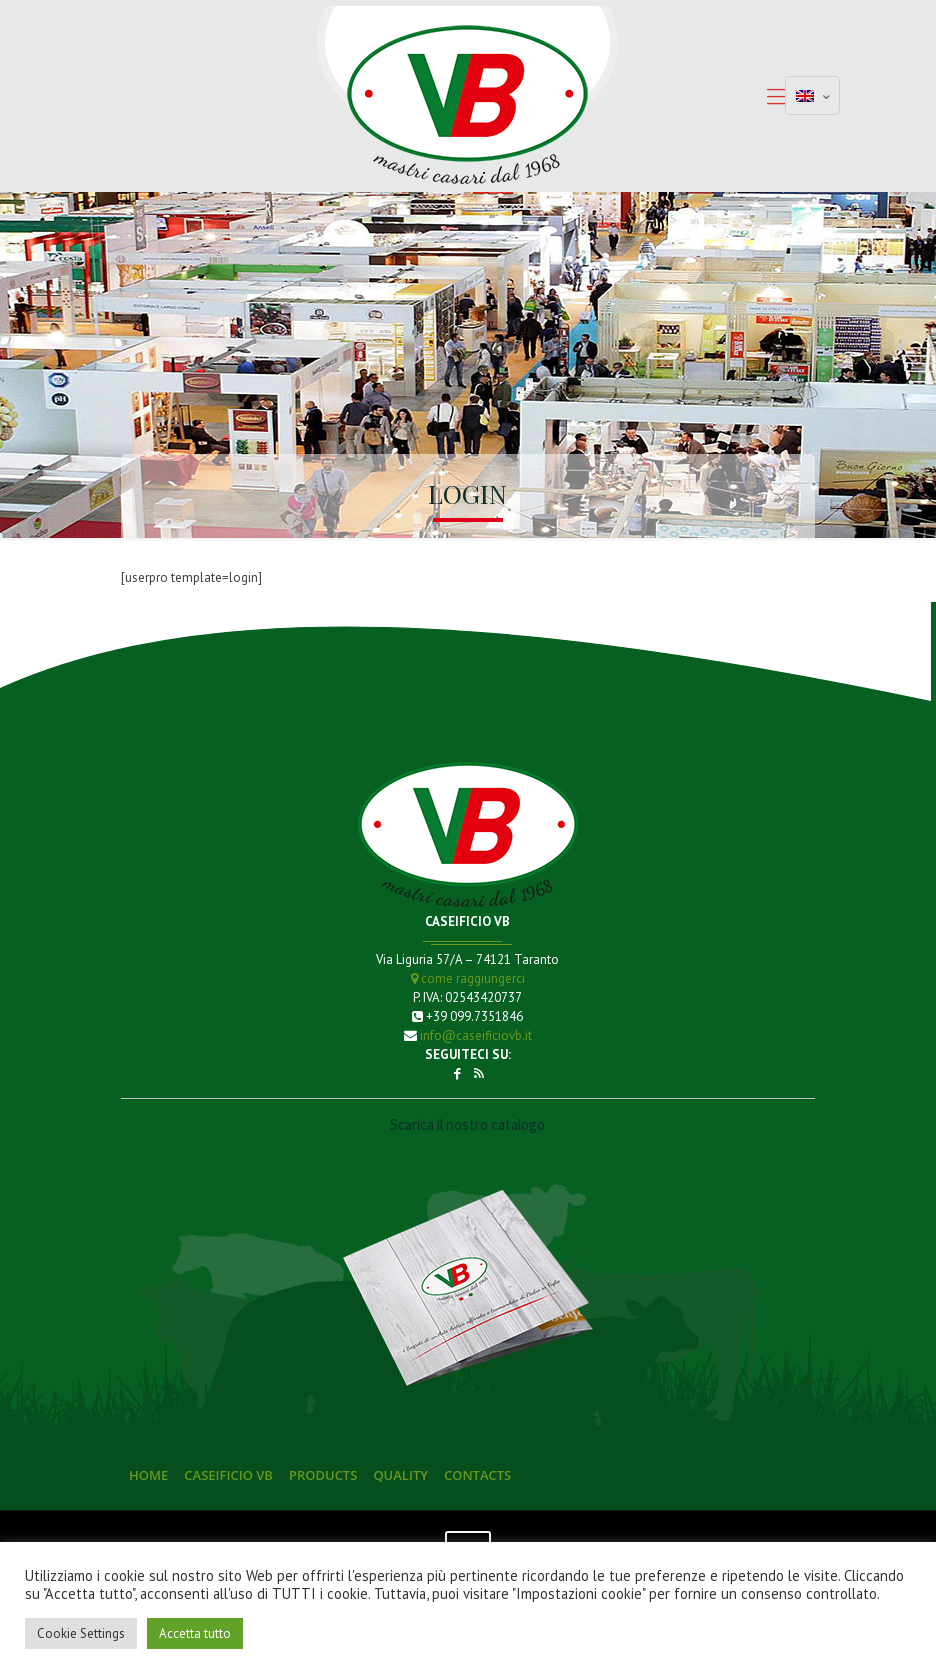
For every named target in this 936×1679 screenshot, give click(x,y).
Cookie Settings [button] (81, 1633)
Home (148, 1475)
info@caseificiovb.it (476, 1035)
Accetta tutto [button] (195, 1633)
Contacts (477, 1475)
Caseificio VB (228, 1475)
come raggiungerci (468, 978)
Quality (400, 1475)
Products (323, 1475)
